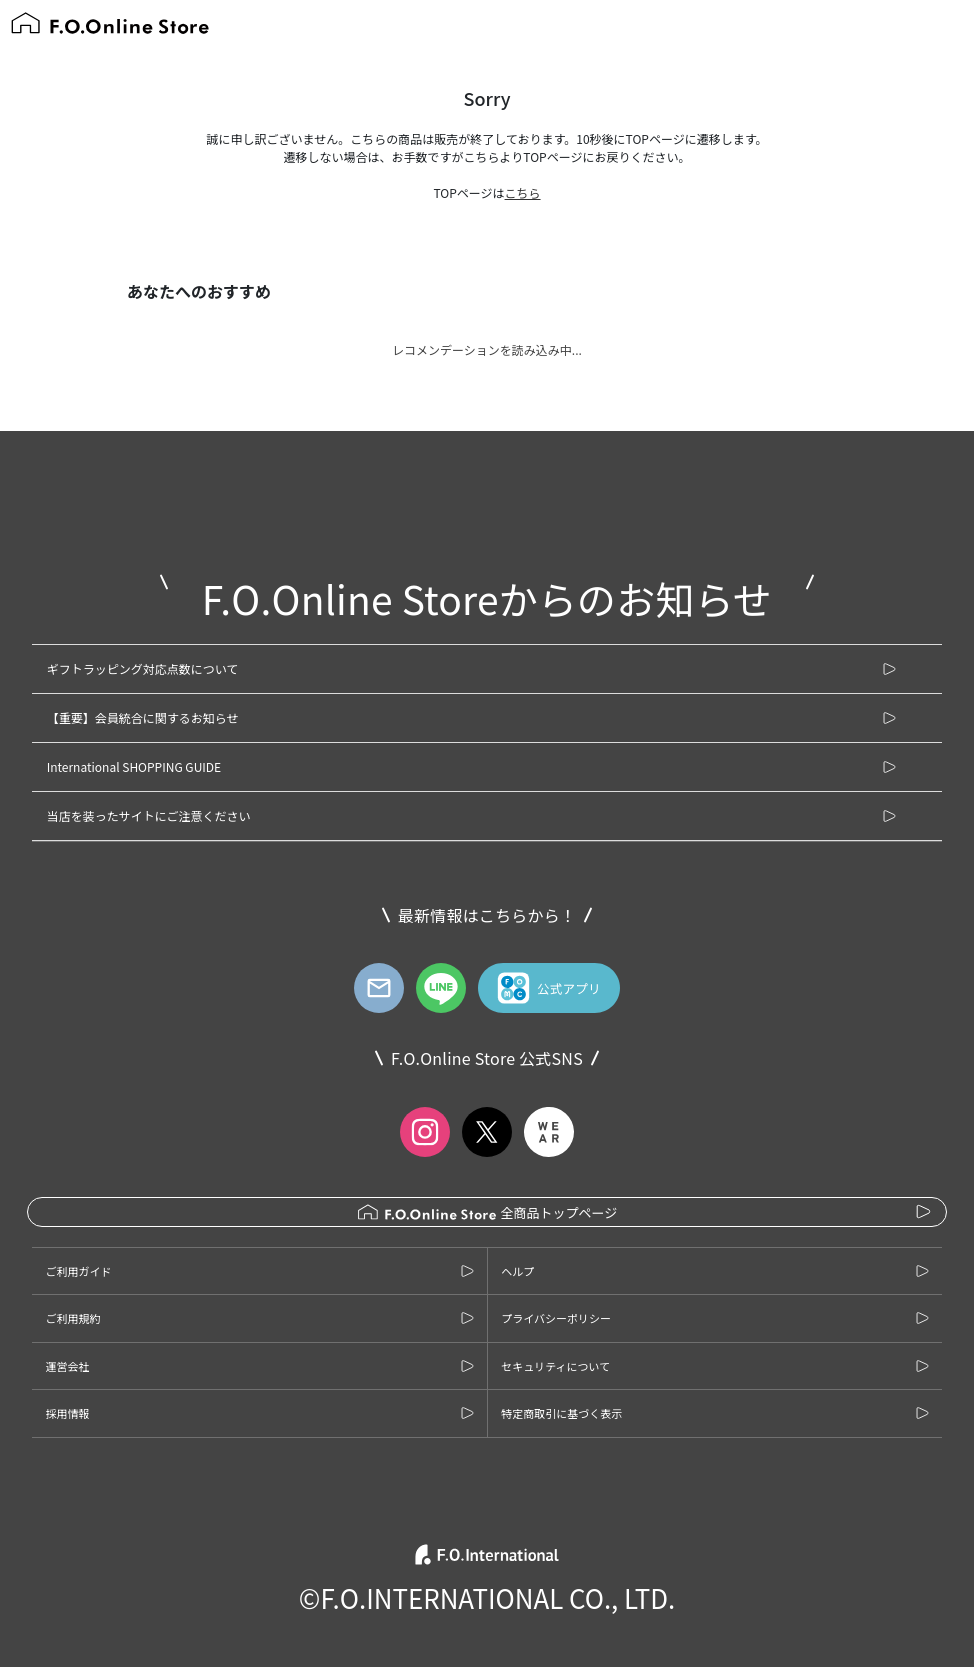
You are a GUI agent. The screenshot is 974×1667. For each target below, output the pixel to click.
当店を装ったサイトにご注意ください (149, 815)
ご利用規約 (72, 1318)
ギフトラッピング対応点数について (143, 668)
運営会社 (67, 1366)
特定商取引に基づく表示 (561, 1413)
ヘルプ (517, 1271)
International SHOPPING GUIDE (134, 766)
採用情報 (67, 1413)
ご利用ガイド (78, 1271)
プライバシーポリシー (556, 1318)
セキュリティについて (555, 1366)
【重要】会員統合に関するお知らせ (143, 717)
